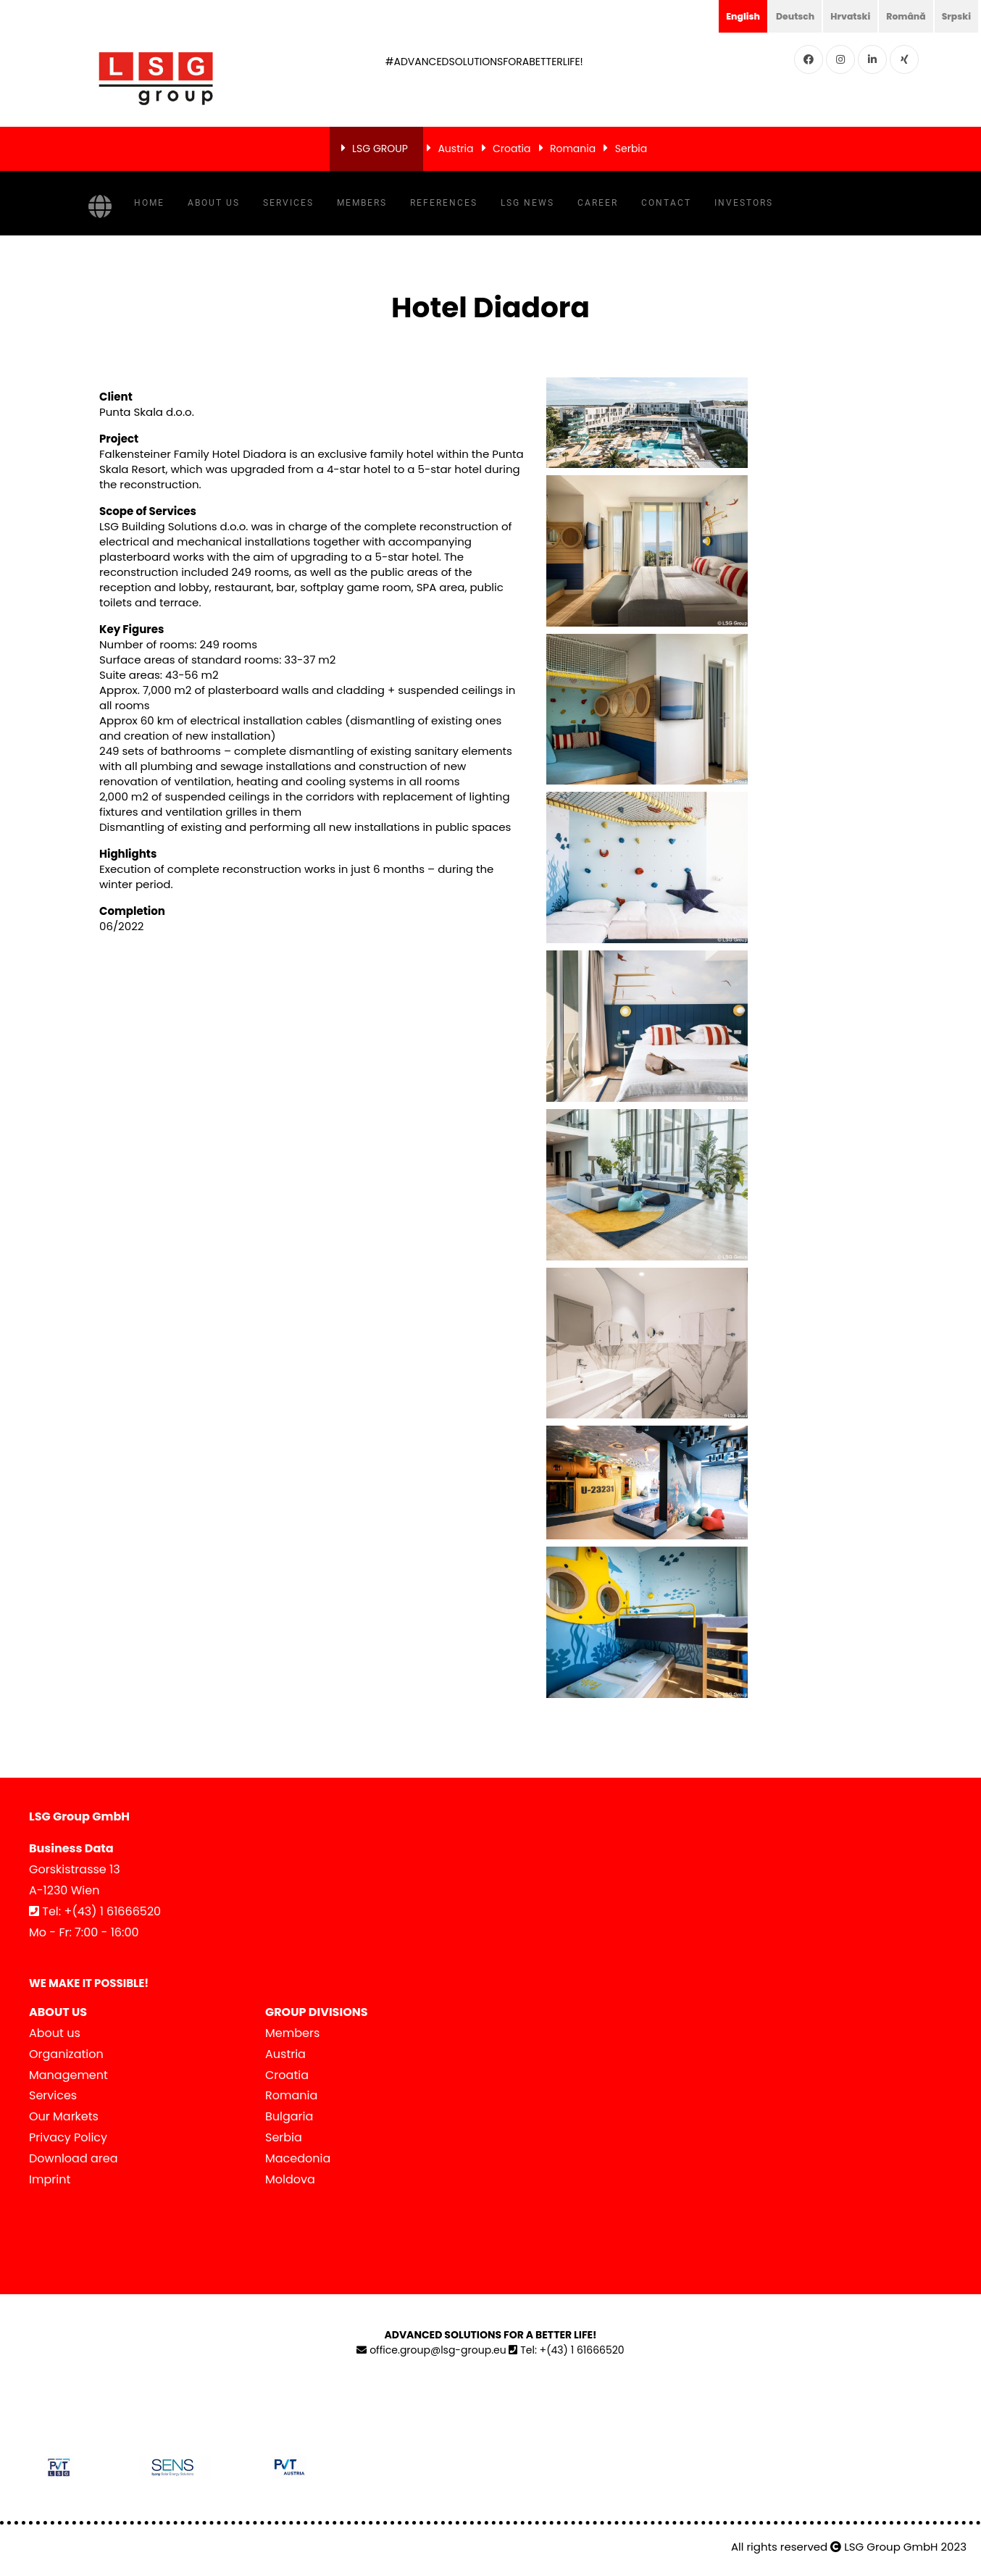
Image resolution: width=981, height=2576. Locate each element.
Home (149, 203)
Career (597, 203)
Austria (455, 148)
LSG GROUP (380, 148)
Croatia (511, 148)
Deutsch (778, 16)
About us (214, 203)
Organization (66, 2054)
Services (288, 203)
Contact (666, 203)
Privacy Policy (68, 2137)
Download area (73, 2158)
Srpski (954, 16)
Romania (573, 148)
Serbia (631, 148)
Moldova (290, 2179)
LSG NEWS (527, 203)
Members (362, 203)
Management (68, 2075)
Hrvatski (838, 16)
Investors (743, 203)
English (721, 16)
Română (899, 16)
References (443, 203)
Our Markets (64, 2116)
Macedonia (297, 2158)
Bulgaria (289, 2116)
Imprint (49, 2179)
